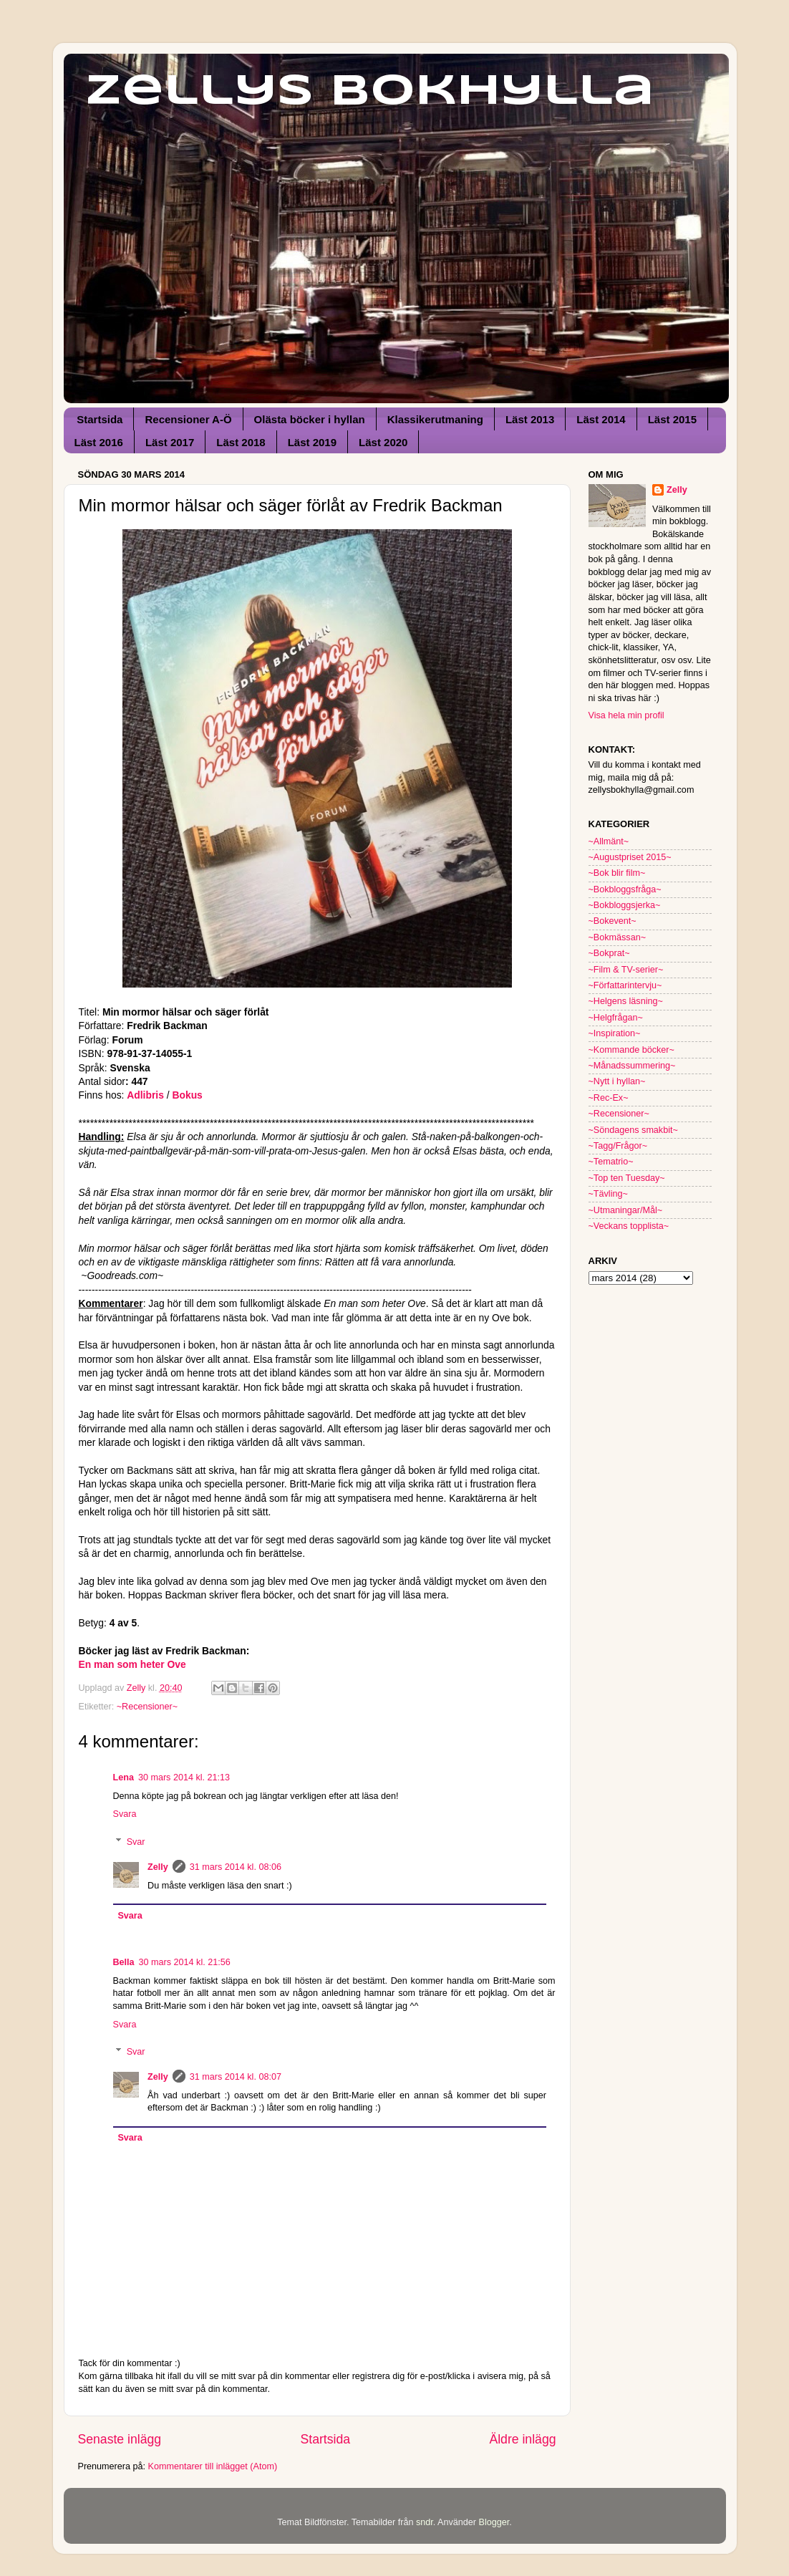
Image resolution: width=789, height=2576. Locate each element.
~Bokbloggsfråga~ (625, 889)
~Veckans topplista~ (629, 1226)
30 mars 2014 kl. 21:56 (185, 1962)
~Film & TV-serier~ (626, 970)
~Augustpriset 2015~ (630, 857)
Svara (125, 1814)
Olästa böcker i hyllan (309, 419)
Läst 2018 (240, 442)
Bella (124, 1962)
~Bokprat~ (609, 953)
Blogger (493, 2522)
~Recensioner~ (147, 1707)
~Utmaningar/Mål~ (626, 1210)
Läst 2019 (312, 442)
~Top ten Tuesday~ (627, 1178)
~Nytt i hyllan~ (617, 1081)
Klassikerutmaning (435, 419)
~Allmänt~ (609, 841)
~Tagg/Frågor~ (618, 1146)
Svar (136, 1841)
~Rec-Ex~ (609, 1098)
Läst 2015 (672, 419)
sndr (424, 2522)
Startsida (99, 419)
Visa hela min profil (626, 715)
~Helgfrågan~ (616, 1018)
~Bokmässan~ (618, 937)
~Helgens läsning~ (626, 1001)
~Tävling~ (608, 1194)
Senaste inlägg (120, 2439)
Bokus (188, 1095)
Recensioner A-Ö (188, 419)
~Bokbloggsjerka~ (625, 905)
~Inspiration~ (615, 1033)
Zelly (157, 1867)
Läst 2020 (383, 442)
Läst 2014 (600, 419)
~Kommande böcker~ (631, 1050)
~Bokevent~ (612, 921)
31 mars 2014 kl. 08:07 (235, 2077)
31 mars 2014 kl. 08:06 (235, 1867)
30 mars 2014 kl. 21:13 (184, 1777)
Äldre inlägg (522, 2439)
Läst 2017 (169, 442)
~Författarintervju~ (625, 985)
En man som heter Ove (132, 1664)
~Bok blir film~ (617, 873)
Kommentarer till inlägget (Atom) (213, 2466)
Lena (123, 1777)
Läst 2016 (98, 442)
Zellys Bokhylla (369, 91)
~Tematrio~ (611, 1162)
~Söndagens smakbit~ (633, 1130)
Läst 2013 (529, 419)
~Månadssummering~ (632, 1066)
